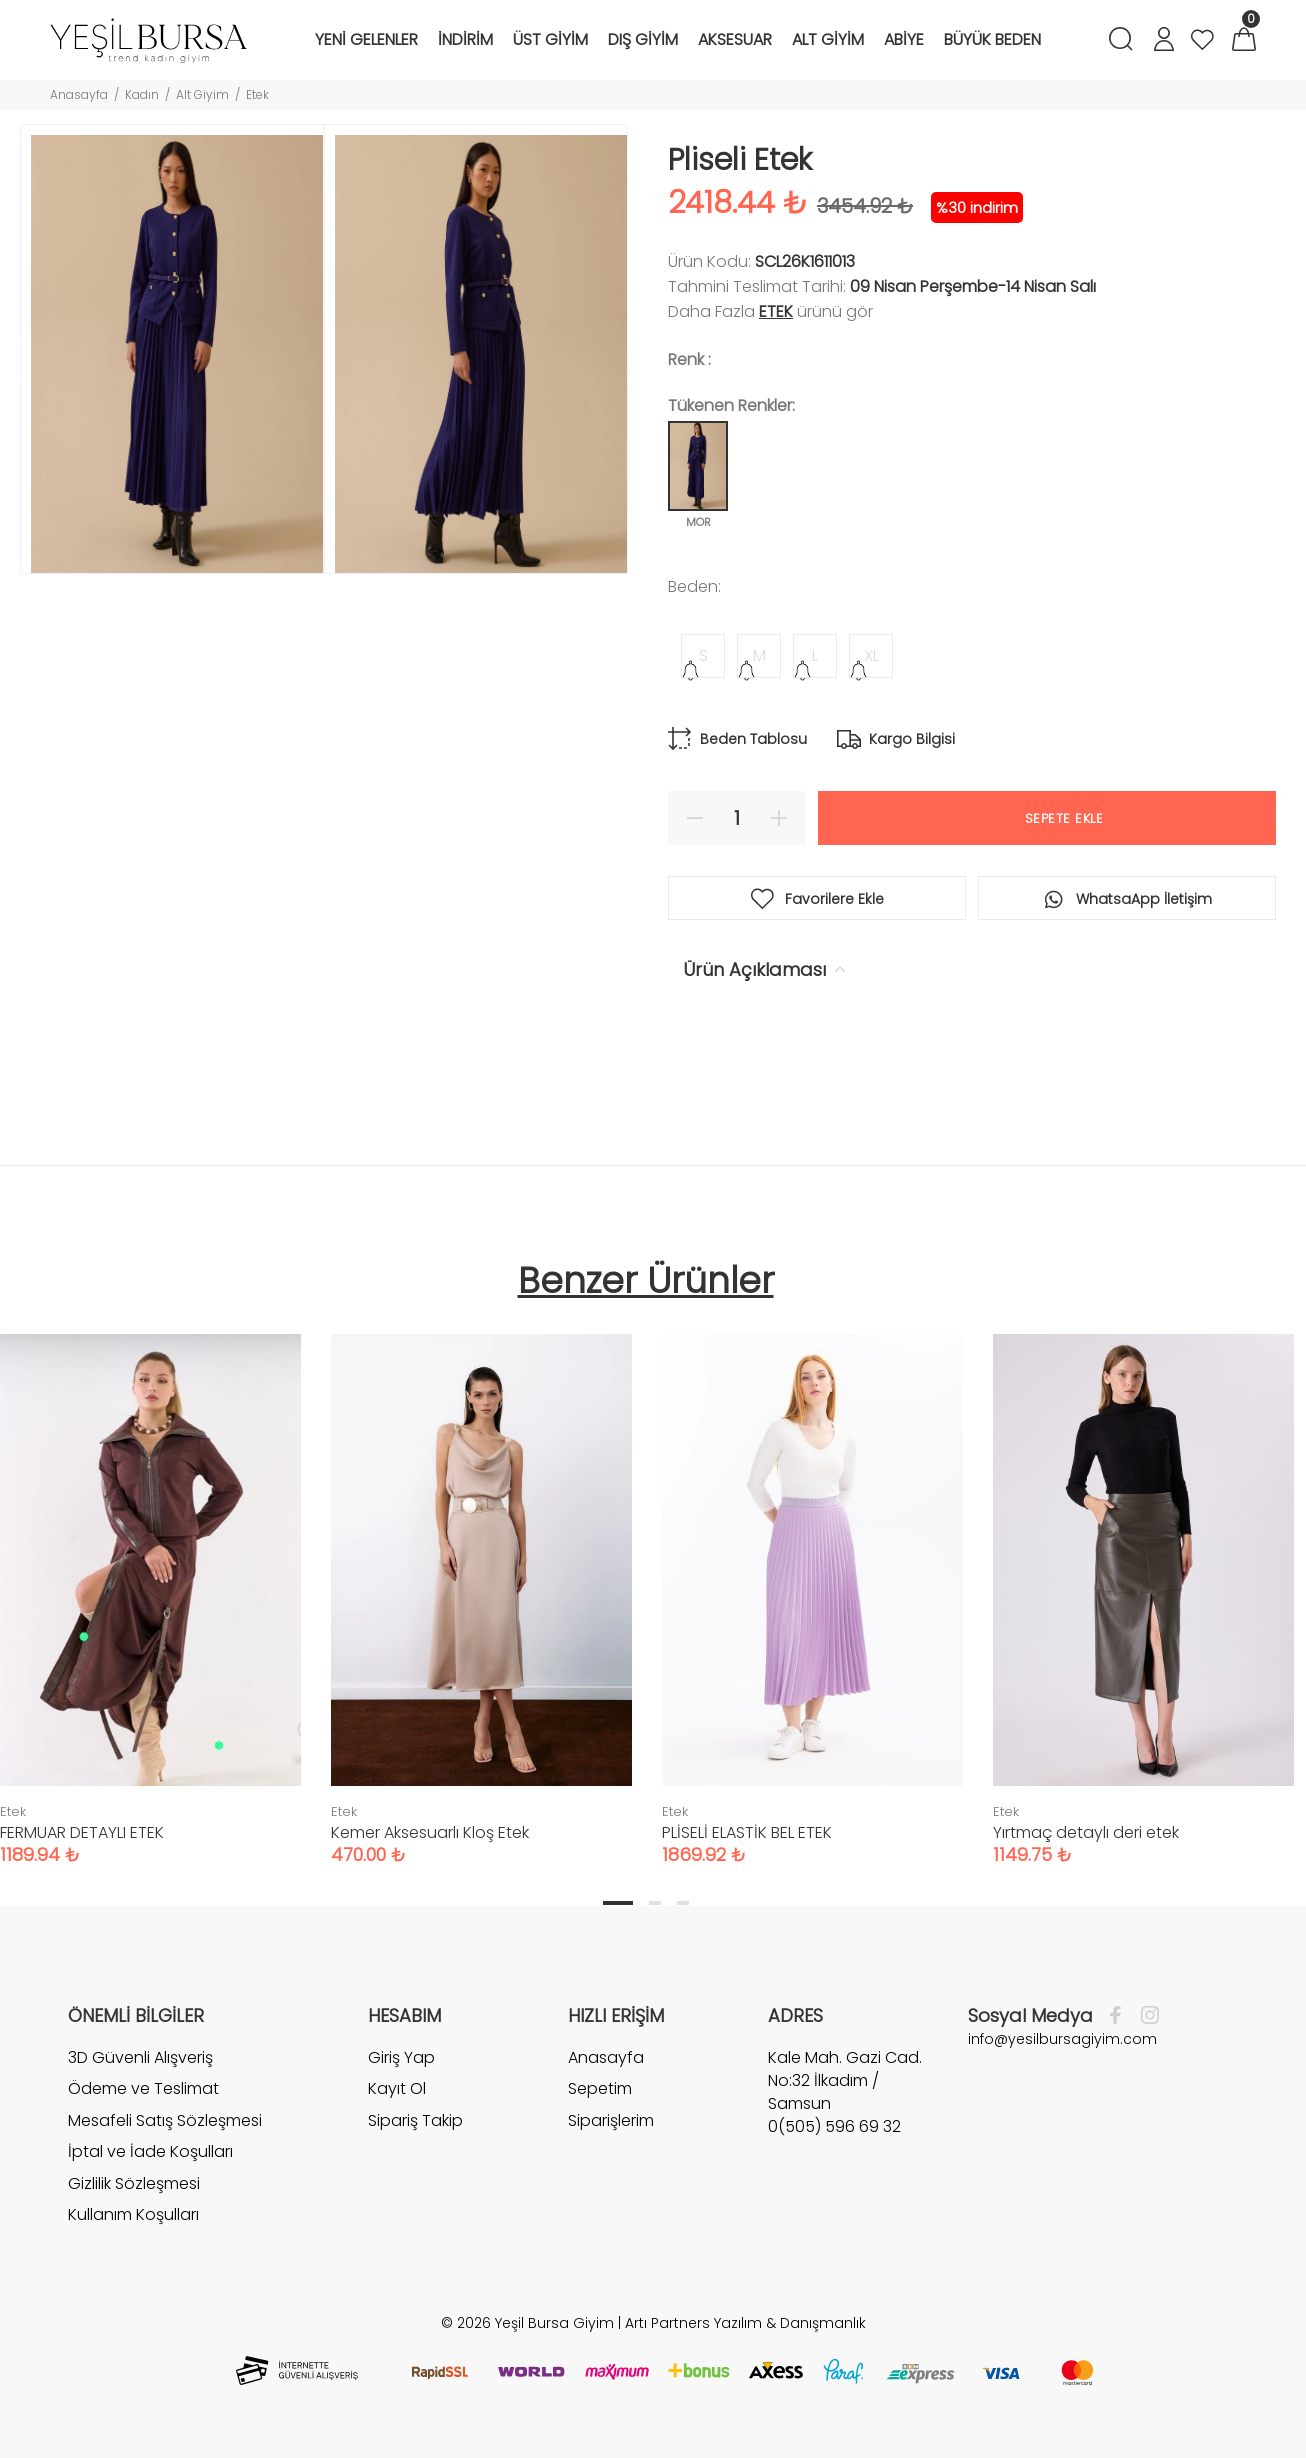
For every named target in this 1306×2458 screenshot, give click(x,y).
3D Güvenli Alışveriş (140, 2058)
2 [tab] (655, 1903)
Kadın (142, 94)
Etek (257, 94)
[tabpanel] (481, 1579)
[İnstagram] (1145, 2016)
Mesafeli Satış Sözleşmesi (165, 2120)
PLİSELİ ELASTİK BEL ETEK (747, 1832)
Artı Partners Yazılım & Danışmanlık (745, 2323)
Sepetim (600, 2088)
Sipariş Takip (415, 2120)
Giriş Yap (401, 2058)
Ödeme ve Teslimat (143, 2088)
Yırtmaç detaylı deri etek (1086, 1832)
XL (871, 655)
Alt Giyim (202, 94)
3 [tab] (683, 1903)
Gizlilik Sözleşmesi (134, 2183)
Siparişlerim (611, 2120)
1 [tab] (618, 1903)
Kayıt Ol (397, 2088)
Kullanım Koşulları (133, 2214)
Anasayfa (79, 94)
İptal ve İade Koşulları (150, 2151)
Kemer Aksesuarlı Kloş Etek (430, 1832)
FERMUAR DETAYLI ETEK (82, 1832)
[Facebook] (1120, 2016)
